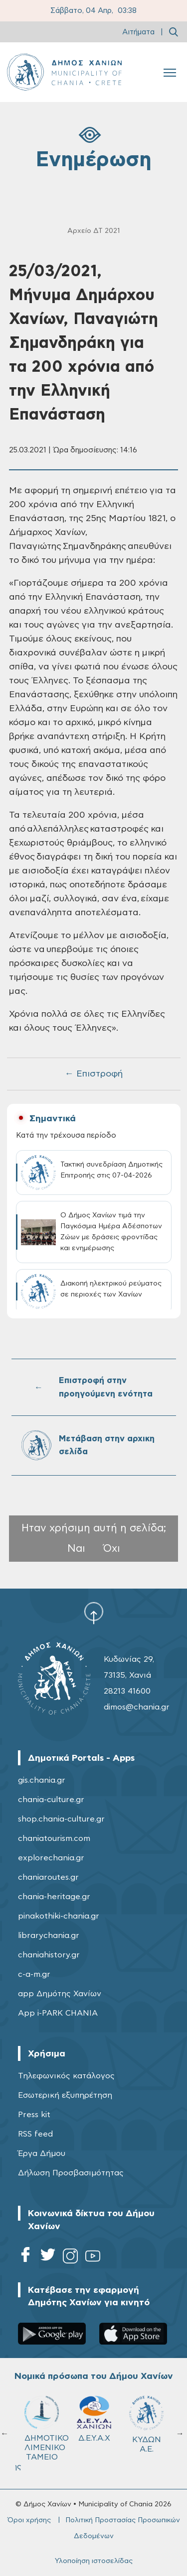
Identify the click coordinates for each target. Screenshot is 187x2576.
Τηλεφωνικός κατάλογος (66, 2076)
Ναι (76, 1548)
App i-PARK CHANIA (58, 2013)
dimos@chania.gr (137, 1707)
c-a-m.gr (34, 1974)
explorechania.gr (51, 1858)
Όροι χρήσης (29, 2520)
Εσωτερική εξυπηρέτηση (65, 2095)
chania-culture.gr (51, 1800)
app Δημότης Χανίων (59, 1994)
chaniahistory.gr (49, 1955)
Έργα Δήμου (41, 2153)
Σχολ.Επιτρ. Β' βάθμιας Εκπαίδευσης (151, 2433)
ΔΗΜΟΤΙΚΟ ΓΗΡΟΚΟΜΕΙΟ (46, 2424)
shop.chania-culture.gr (61, 1819)
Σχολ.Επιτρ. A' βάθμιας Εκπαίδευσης (98, 2433)
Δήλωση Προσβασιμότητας (71, 2173)
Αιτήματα (138, 32)
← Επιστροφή (94, 1074)
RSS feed (35, 2134)
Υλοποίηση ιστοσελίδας (94, 2561)
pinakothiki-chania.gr (58, 1916)
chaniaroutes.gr (48, 1877)
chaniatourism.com (54, 1838)
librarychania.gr (48, 1935)
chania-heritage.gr (54, 1897)
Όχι (111, 1548)
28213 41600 (127, 1691)
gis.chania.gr (41, 1780)
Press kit (34, 2115)
